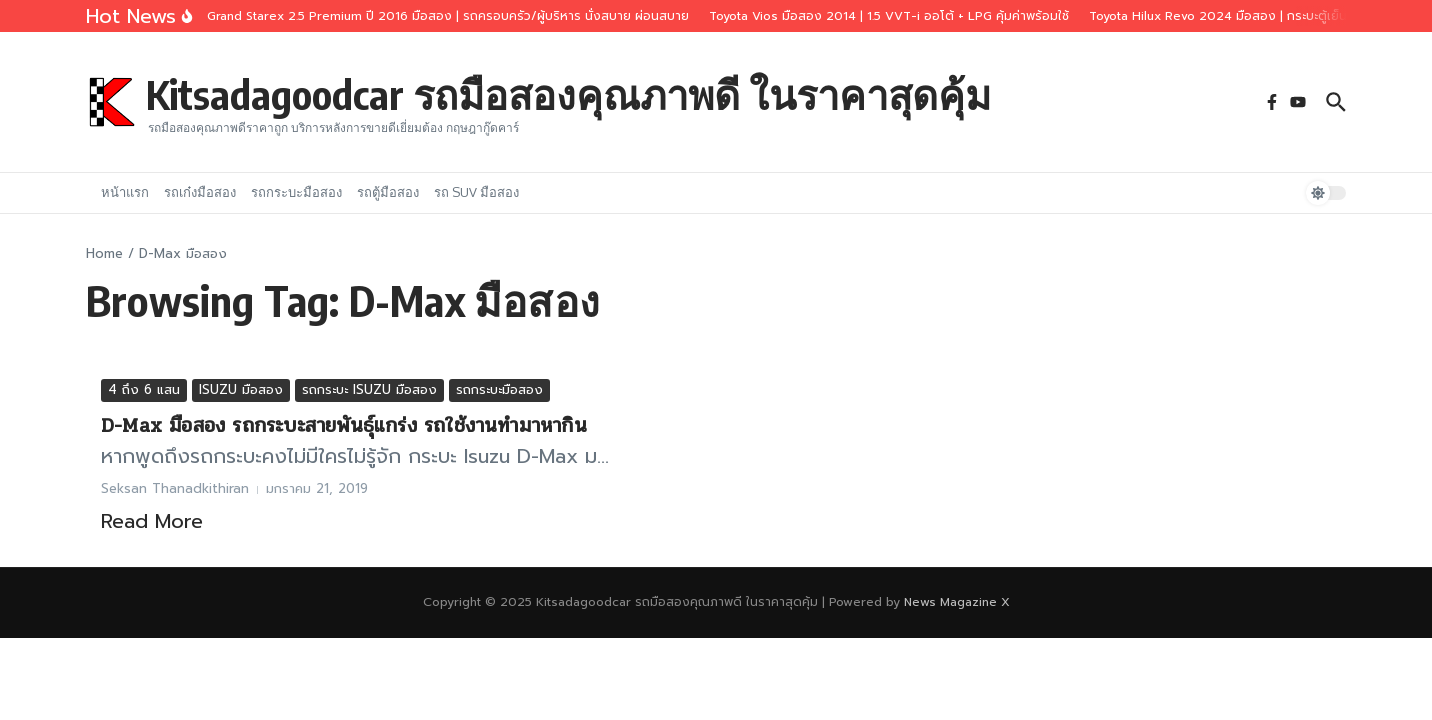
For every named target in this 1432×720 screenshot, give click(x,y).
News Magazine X (957, 602)
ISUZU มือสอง (241, 389)
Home (104, 253)
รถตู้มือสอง (388, 192)
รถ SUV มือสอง (476, 192)
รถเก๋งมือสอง (200, 192)
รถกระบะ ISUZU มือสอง (369, 389)
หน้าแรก (125, 192)
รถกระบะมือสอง (296, 192)
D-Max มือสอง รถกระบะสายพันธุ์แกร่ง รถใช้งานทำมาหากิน (344, 425)
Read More (152, 521)
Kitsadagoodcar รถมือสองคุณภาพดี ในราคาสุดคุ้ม (568, 94)
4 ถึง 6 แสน (144, 389)
